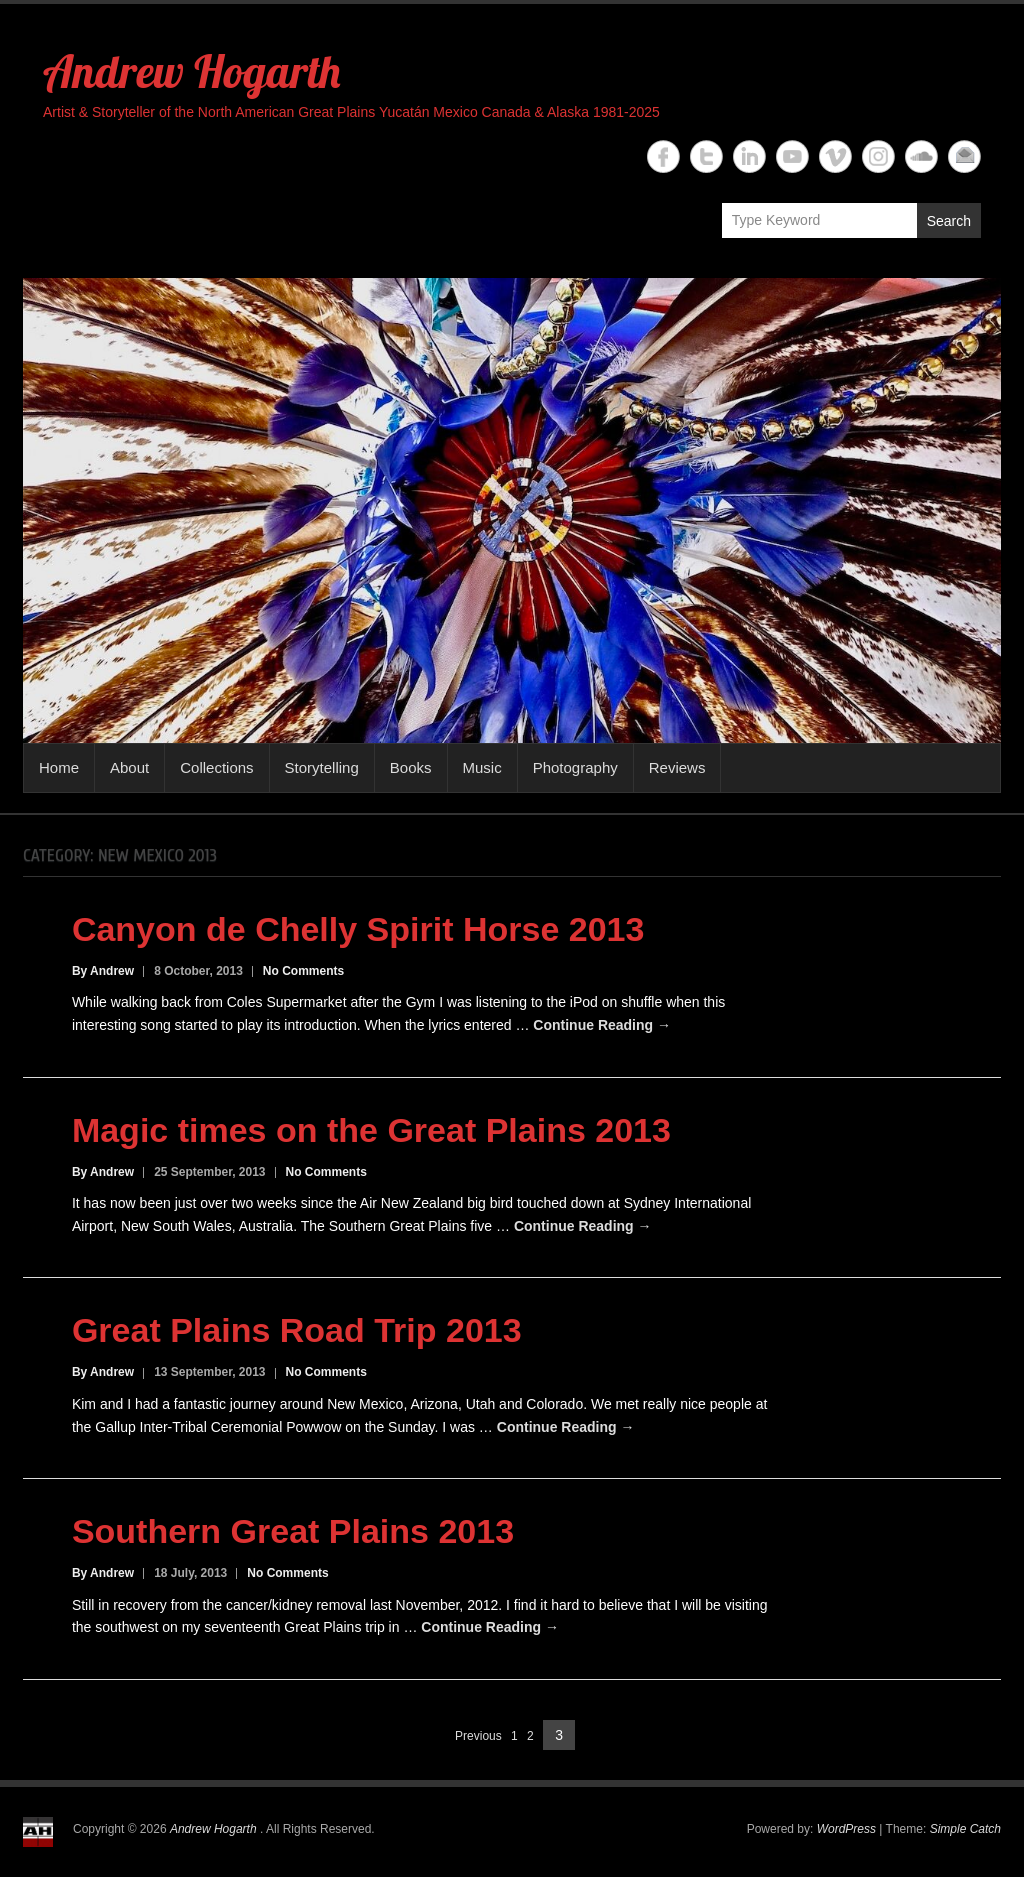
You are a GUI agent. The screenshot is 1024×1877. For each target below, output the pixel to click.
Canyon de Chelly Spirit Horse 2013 (358, 929)
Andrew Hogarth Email (964, 156)
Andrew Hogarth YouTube (792, 156)
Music (482, 767)
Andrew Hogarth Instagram (878, 156)
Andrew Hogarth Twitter (706, 156)
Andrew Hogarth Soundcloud (921, 156)
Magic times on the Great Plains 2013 (371, 1130)
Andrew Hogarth (191, 71)
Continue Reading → (602, 1025)
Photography (575, 767)
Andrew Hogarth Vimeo (835, 156)
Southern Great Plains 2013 (293, 1531)
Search (949, 221)
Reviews (677, 767)
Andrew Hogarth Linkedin (749, 156)
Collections (216, 767)
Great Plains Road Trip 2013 (297, 1330)
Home (59, 767)
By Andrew (103, 971)
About (129, 767)
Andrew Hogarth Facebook (663, 156)
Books (411, 767)
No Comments (303, 971)
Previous (478, 1736)
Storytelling (322, 767)
